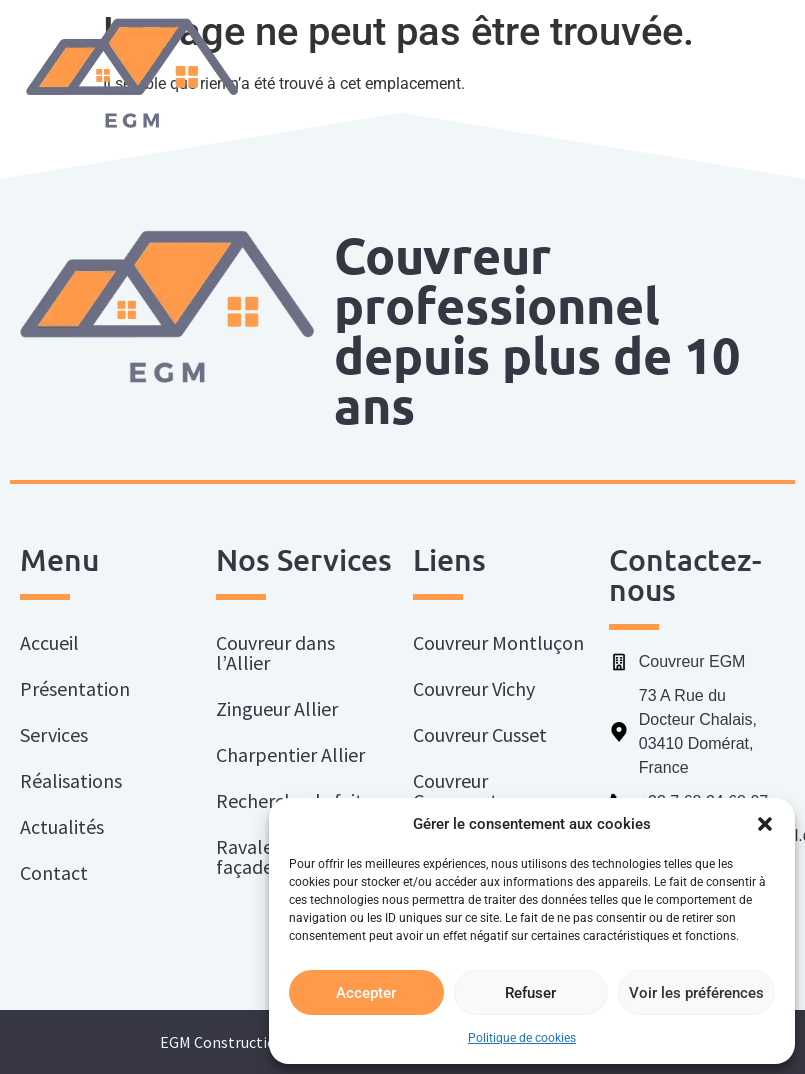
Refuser (530, 993)
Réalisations (71, 780)
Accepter (366, 993)
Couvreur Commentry (464, 790)
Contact (54, 872)
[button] (765, 824)
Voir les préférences (696, 993)
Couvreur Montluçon (498, 642)
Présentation (75, 688)
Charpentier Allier (290, 754)
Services (59, 734)
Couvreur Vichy (474, 688)
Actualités (62, 826)
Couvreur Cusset (480, 734)
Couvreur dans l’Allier (275, 652)
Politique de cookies (522, 1038)
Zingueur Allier (277, 708)
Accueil (49, 642)
